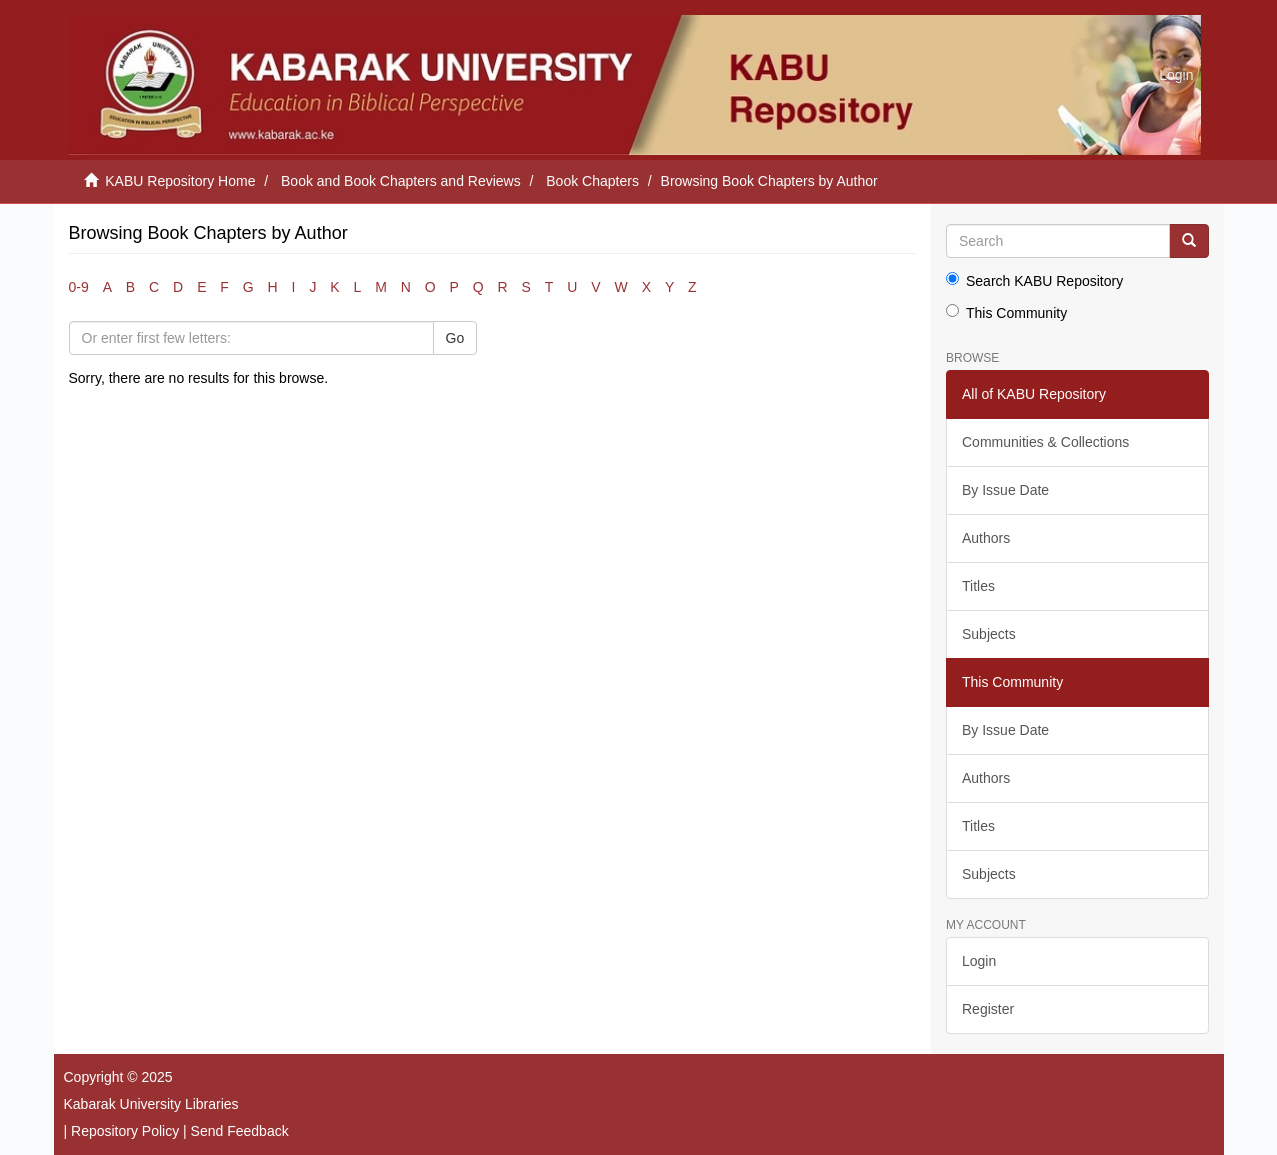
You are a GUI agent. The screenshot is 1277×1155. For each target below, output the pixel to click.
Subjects (989, 634)
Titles (978, 586)
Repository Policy (125, 1131)
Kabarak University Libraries (151, 1104)
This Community (1006, 312)
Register (988, 1009)
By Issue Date (1005, 490)
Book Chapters (592, 181)
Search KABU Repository (1034, 280)
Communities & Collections (1045, 442)
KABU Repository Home (180, 181)
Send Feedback (240, 1131)
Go (455, 338)
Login (979, 961)
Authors (986, 538)
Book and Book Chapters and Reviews (401, 181)
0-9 (79, 287)
